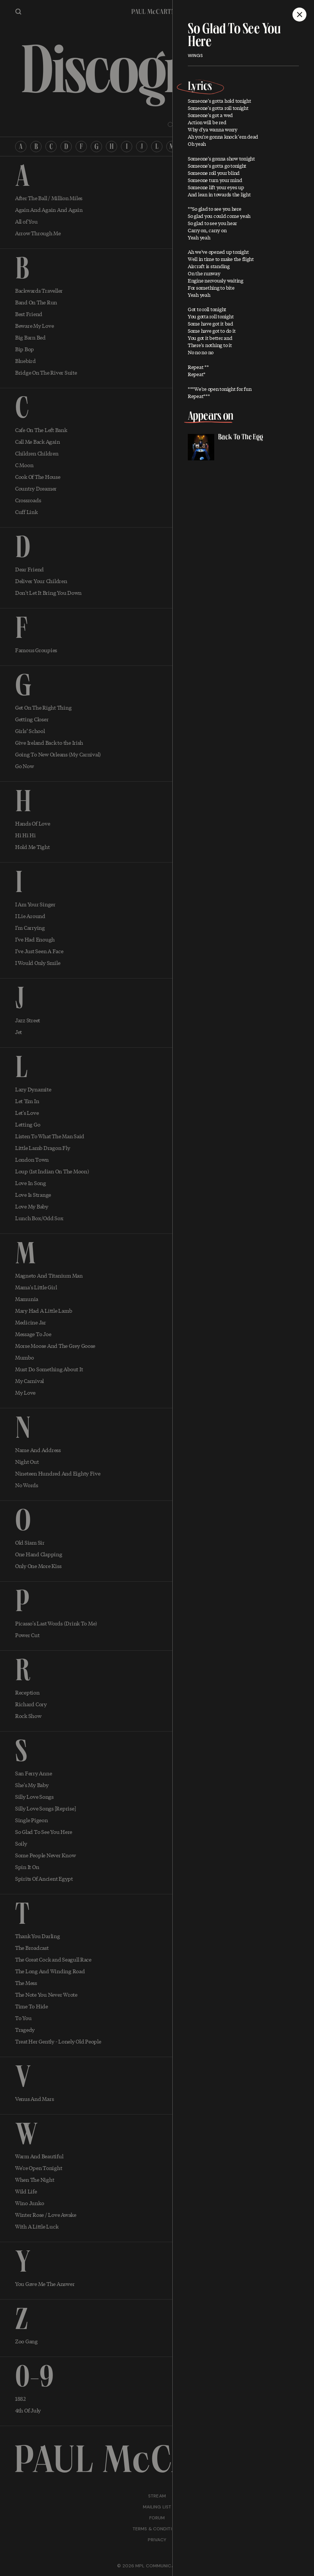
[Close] (299, 15)
